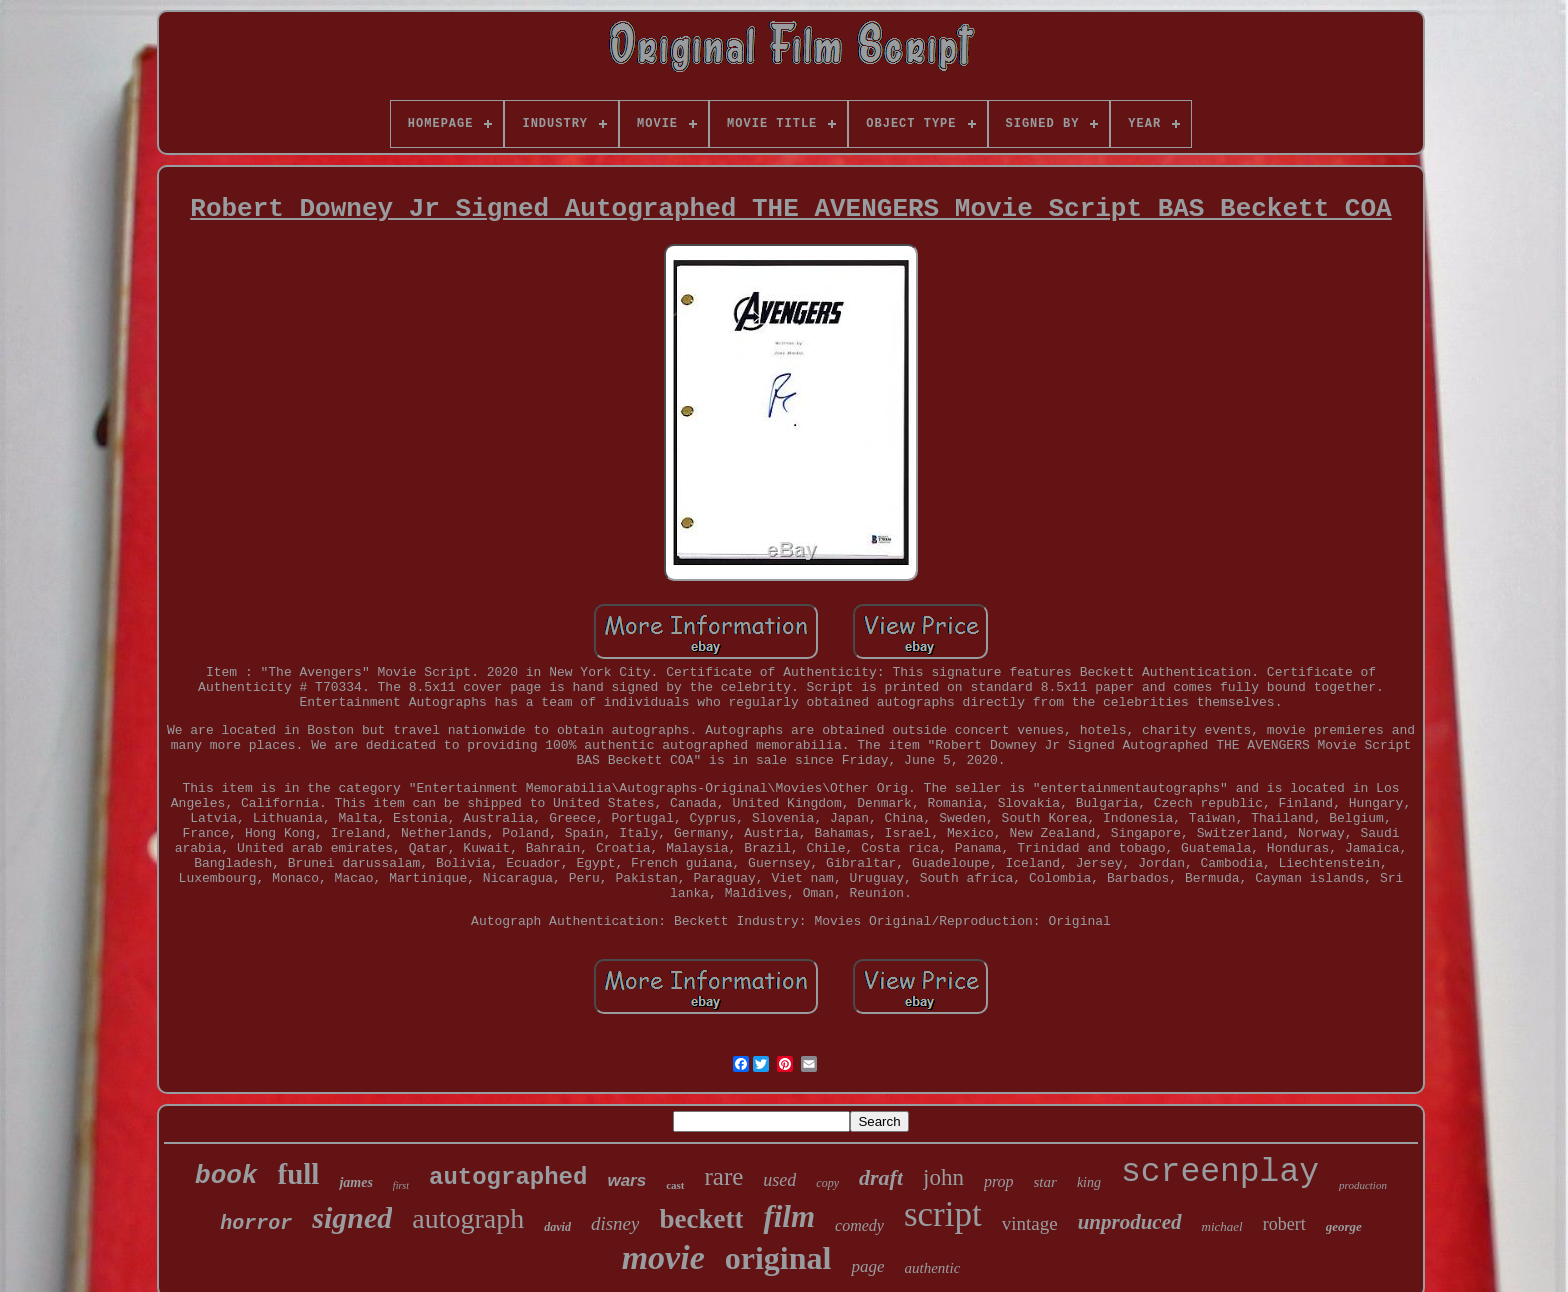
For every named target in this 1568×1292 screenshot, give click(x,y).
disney (615, 1223)
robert (1284, 1224)
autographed (508, 1177)
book (226, 1176)
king (1089, 1182)
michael (1222, 1226)
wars (626, 1180)
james (355, 1182)
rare (724, 1176)
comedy (859, 1225)
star (1045, 1182)
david (557, 1227)
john (943, 1177)
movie (663, 1257)
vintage (1030, 1223)
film (789, 1216)
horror (256, 1223)
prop (999, 1181)
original (778, 1258)
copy (827, 1183)
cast (675, 1185)
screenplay (1220, 1172)
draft (881, 1177)
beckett (701, 1219)
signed (352, 1217)
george (1344, 1226)
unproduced (1130, 1222)
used (779, 1180)
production (1363, 1185)
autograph (468, 1218)
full (299, 1174)
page (867, 1266)
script (943, 1214)
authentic (932, 1268)
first (401, 1185)
